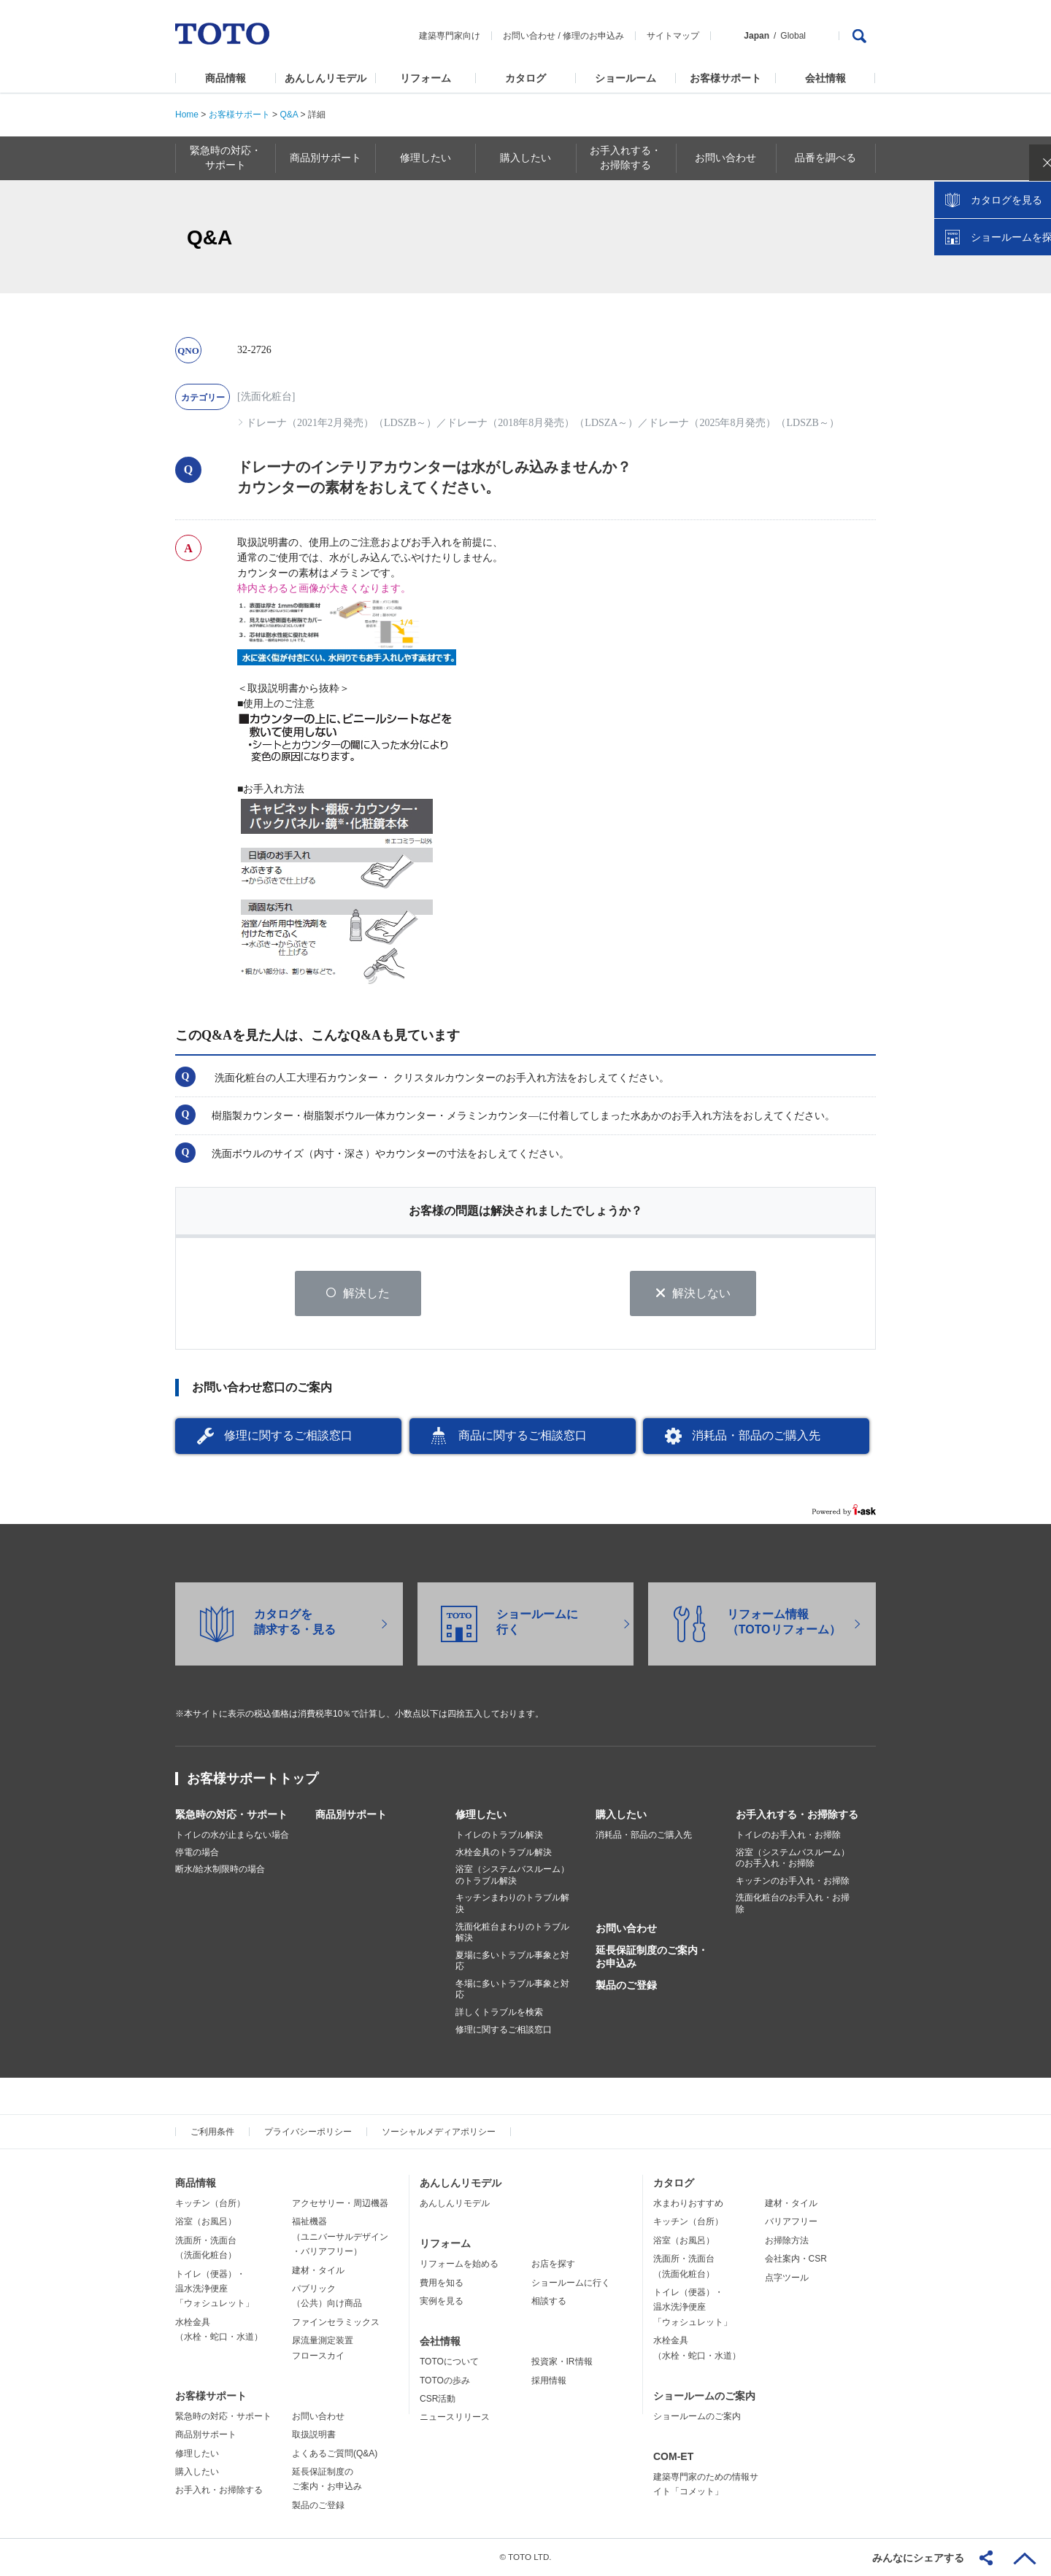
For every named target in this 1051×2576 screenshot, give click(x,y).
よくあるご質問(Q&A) (334, 2453)
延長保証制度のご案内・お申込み (652, 1956)
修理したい (481, 1815)
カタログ (525, 78)
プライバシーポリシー (308, 2132)
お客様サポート (725, 78)
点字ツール (787, 2278)
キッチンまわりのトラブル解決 (512, 1904)
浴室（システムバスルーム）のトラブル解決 (512, 1876)
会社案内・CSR (796, 2259)
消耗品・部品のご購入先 (756, 1436)
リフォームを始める (459, 2264)
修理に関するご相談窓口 (288, 1436)
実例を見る (441, 2302)
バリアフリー (791, 2222)
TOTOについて (449, 2362)
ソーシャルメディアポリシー (439, 2132)
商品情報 (225, 78)
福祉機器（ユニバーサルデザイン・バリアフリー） (340, 2237)
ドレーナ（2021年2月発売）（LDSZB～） (341, 422)
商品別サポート (351, 1815)
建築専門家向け (449, 36)
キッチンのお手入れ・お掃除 (793, 1881)
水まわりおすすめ (688, 2204)
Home (187, 114)
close (1033, 237)
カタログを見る (992, 274)
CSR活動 (437, 2399)
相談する (548, 2302)
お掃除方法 (787, 2241)
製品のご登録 (626, 1986)
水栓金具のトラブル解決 (503, 1852)
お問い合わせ (529, 36)
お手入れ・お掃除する (219, 2491)
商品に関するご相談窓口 (522, 1436)
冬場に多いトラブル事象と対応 (512, 1990)
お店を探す (553, 2264)
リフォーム (425, 78)
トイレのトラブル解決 (499, 1835)
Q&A (289, 114)
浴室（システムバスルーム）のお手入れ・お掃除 (793, 1858)
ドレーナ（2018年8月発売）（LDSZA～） (542, 422)
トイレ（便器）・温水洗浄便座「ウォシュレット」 (214, 2289)
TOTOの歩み (445, 2380)
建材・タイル (318, 2270)
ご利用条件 (212, 2132)
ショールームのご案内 (704, 2396)
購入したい (621, 1815)
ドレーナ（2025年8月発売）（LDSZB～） (743, 422)
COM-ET (673, 2457)
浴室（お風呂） (205, 2222)
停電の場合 (197, 1852)
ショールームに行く (570, 2283)
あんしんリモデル (325, 78)
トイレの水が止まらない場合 (232, 1835)
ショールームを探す (1002, 311)
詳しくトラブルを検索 (499, 2013)
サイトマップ (673, 36)
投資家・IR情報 (562, 2362)
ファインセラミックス (336, 2323)
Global (793, 36)
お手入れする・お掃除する (797, 1815)
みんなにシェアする (918, 2558)
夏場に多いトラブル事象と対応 (512, 1961)
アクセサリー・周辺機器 (340, 2204)
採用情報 (548, 2380)
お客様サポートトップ (252, 1779)
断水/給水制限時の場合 (220, 1870)
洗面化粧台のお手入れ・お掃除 (793, 1904)
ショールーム (625, 78)
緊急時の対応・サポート (231, 1815)
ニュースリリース (455, 2418)
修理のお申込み (593, 36)
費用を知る (441, 2283)
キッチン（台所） (210, 2204)
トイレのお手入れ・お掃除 (788, 1835)
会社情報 (825, 78)
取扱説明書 (314, 2435)
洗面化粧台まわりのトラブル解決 (512, 1932)
